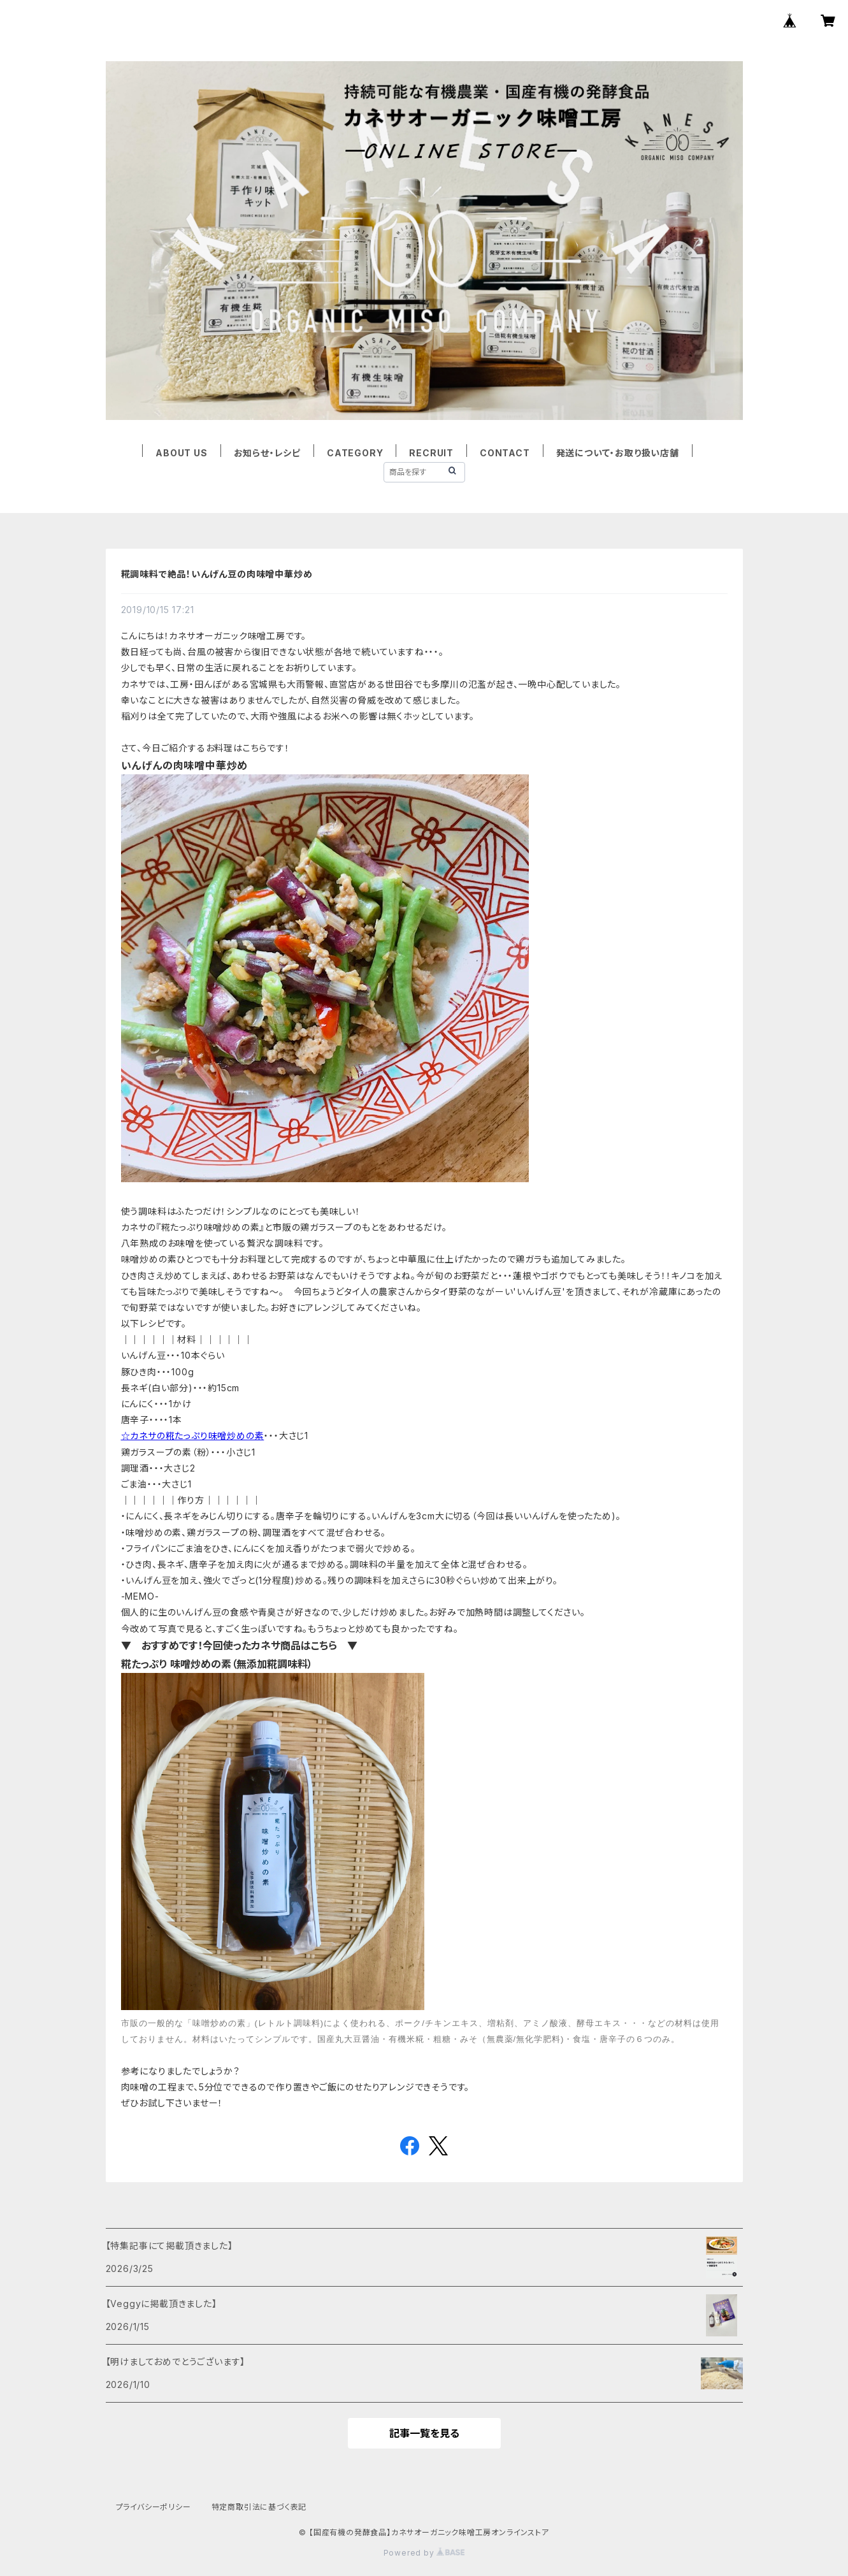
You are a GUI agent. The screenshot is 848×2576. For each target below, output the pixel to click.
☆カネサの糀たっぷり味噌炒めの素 (192, 1435)
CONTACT (505, 452)
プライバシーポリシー (153, 2507)
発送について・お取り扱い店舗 (617, 452)
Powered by (424, 2553)
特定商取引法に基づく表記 (259, 2507)
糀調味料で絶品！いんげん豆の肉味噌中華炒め (217, 573)
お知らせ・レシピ (267, 452)
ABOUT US (181, 452)
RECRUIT (431, 452)
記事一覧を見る (424, 2433)
